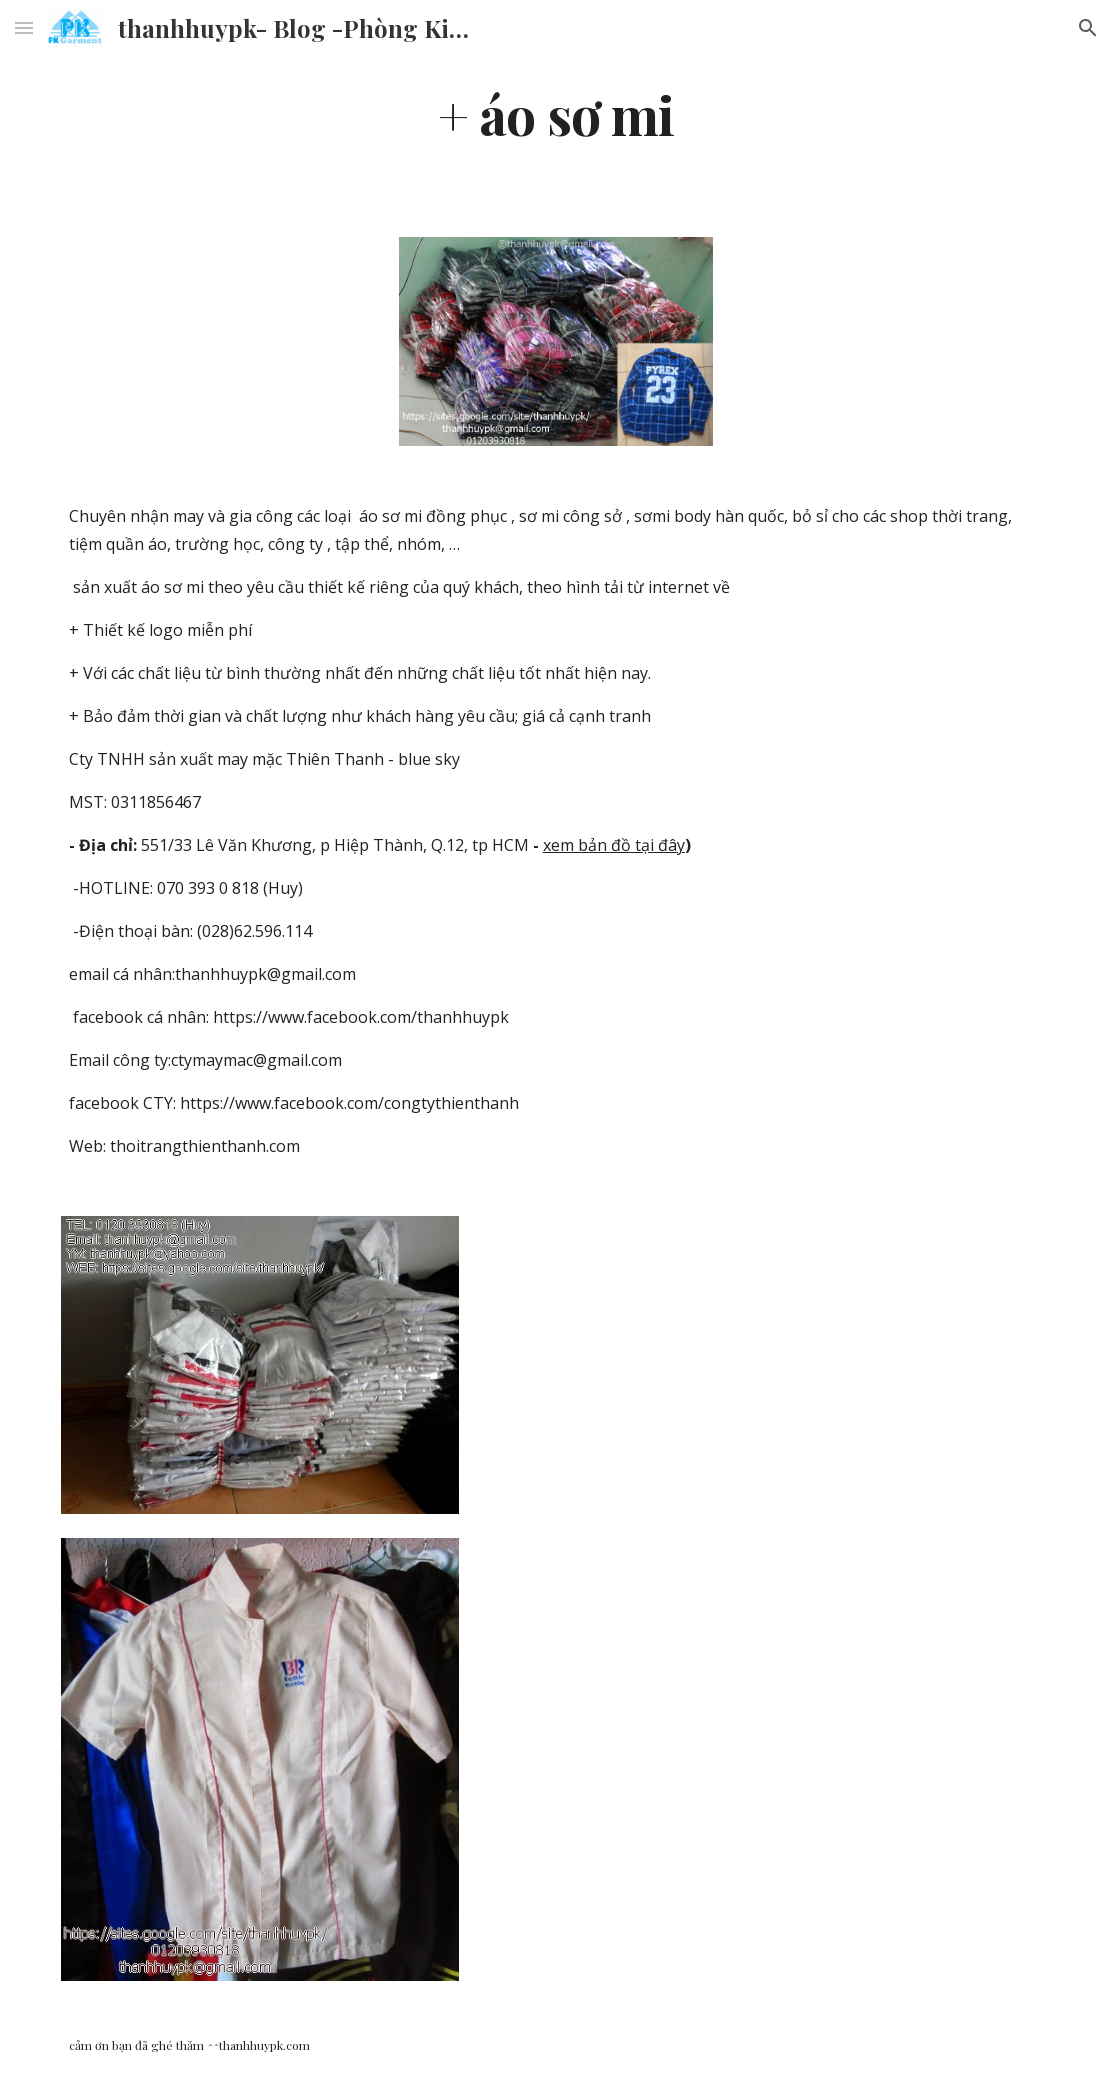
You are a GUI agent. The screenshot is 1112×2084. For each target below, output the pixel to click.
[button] (24, 27)
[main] (556, 113)
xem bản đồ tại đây (614, 845)
